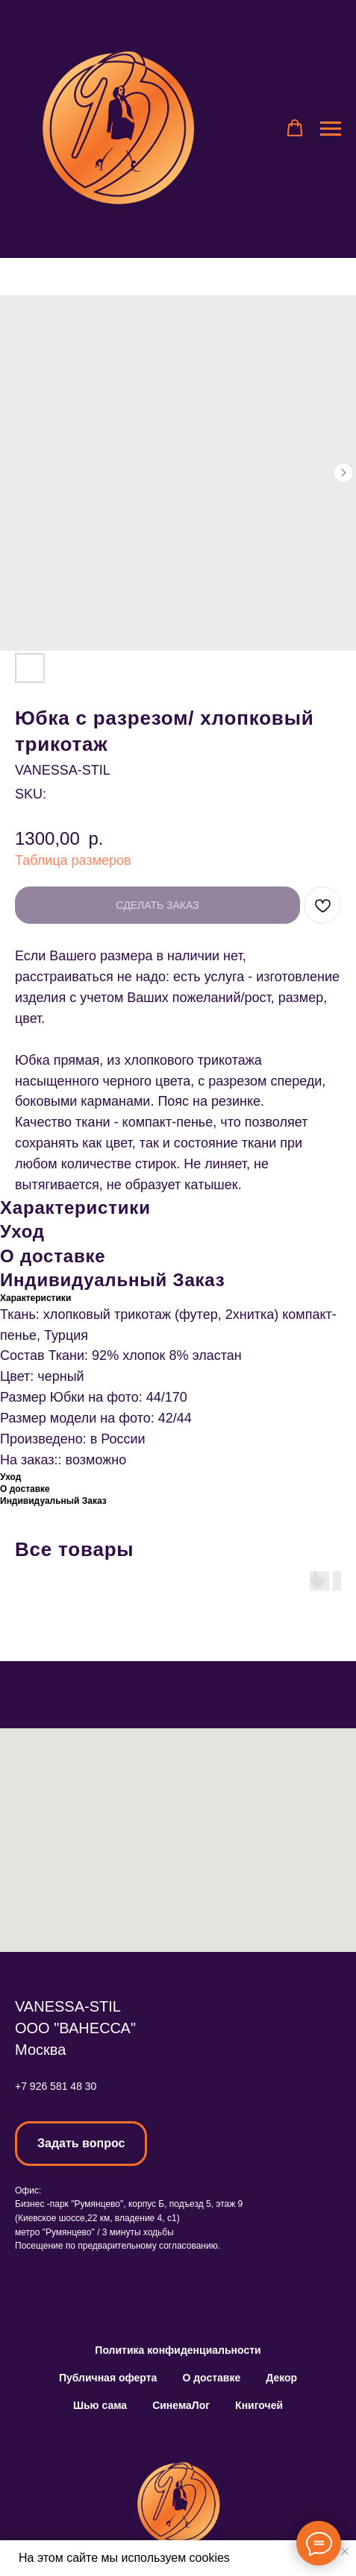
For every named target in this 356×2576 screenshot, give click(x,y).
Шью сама (100, 2405)
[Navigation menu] (330, 129)
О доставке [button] (211, 2378)
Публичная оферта (108, 2378)
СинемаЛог (181, 2405)
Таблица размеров (73, 860)
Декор (281, 2378)
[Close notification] (344, 2551)
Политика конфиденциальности (177, 2350)
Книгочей (259, 2405)
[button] (295, 128)
